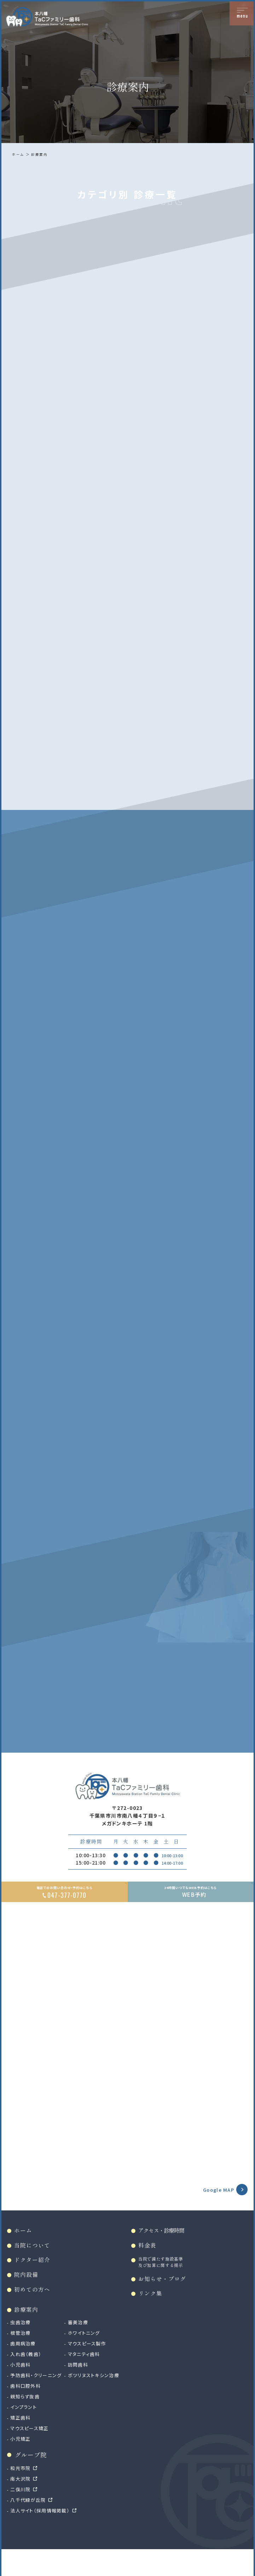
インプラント (25, 2432)
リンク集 (151, 2318)
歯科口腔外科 (27, 2411)
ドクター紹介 (34, 2282)
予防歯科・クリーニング (38, 2400)
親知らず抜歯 (26, 2422)
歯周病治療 (24, 2369)
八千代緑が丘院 (30, 2525)
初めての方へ (34, 2313)
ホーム (18, 154)
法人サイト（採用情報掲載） (42, 2535)
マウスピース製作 (92, 2369)
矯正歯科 (22, 2443)
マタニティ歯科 (88, 2379)
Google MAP (216, 2210)
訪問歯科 (82, 2390)
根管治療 (22, 2358)
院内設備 (27, 2298)
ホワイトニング (88, 2358)
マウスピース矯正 (31, 2453)
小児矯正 (22, 2464)
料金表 (148, 2267)
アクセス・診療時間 (163, 2252)
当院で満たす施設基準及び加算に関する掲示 (163, 2285)
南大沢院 (22, 2503)
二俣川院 (22, 2514)
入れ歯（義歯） (27, 2379)
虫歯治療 (22, 2347)
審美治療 (82, 2347)
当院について (34, 2267)
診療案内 (41, 154)
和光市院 (22, 2493)
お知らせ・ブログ (164, 2302)
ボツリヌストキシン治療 (98, 2400)
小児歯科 (22, 2390)
